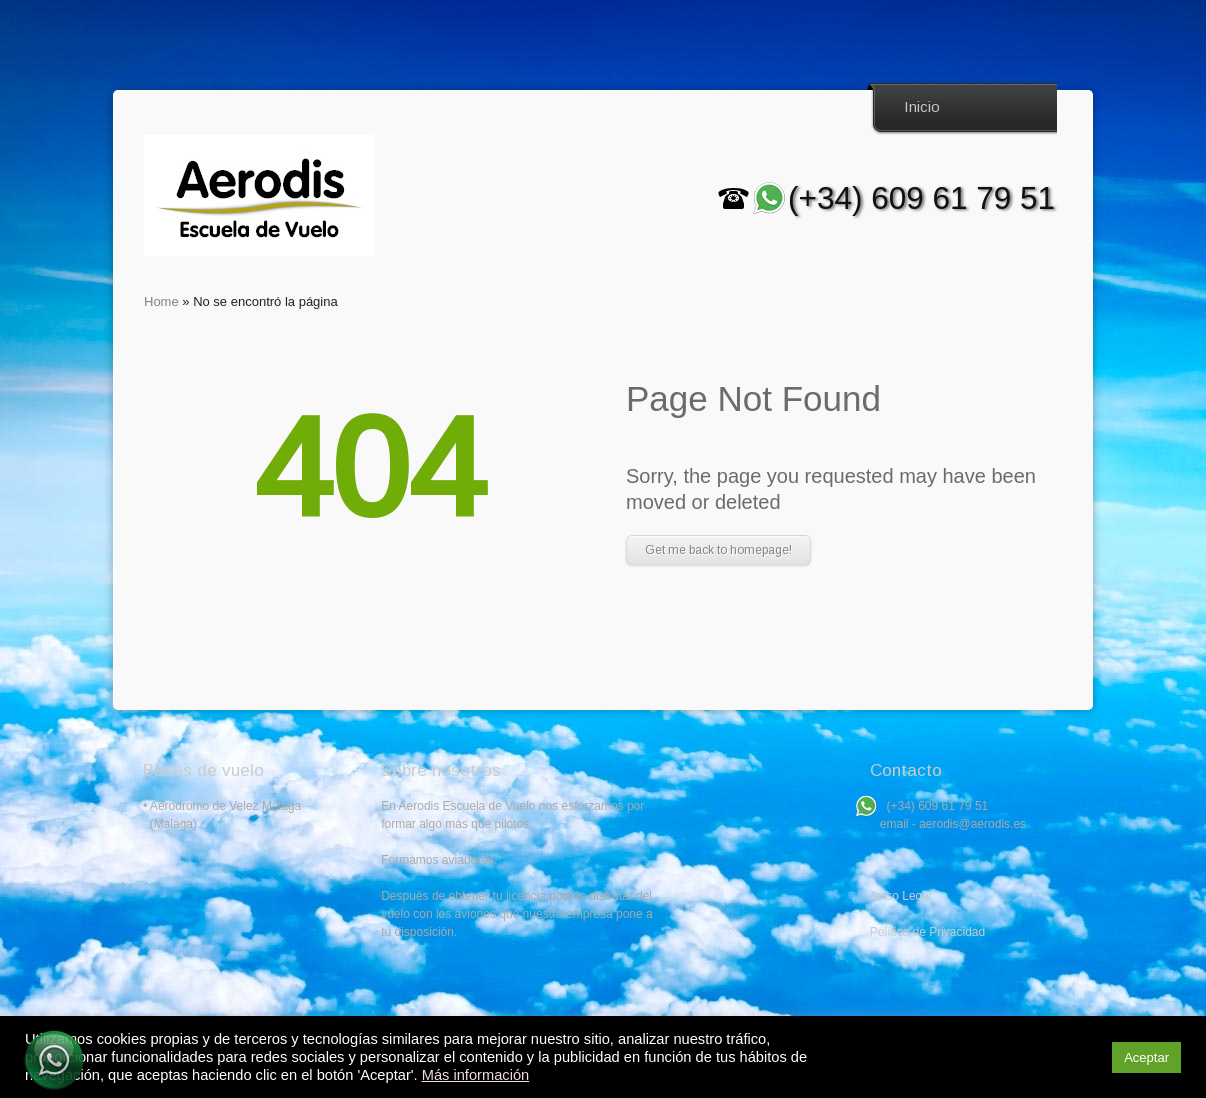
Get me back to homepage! (718, 550)
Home (161, 301)
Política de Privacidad (927, 932)
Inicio (922, 106)
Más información (476, 1075)
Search (1036, 107)
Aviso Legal (901, 896)
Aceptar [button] (1146, 1057)
